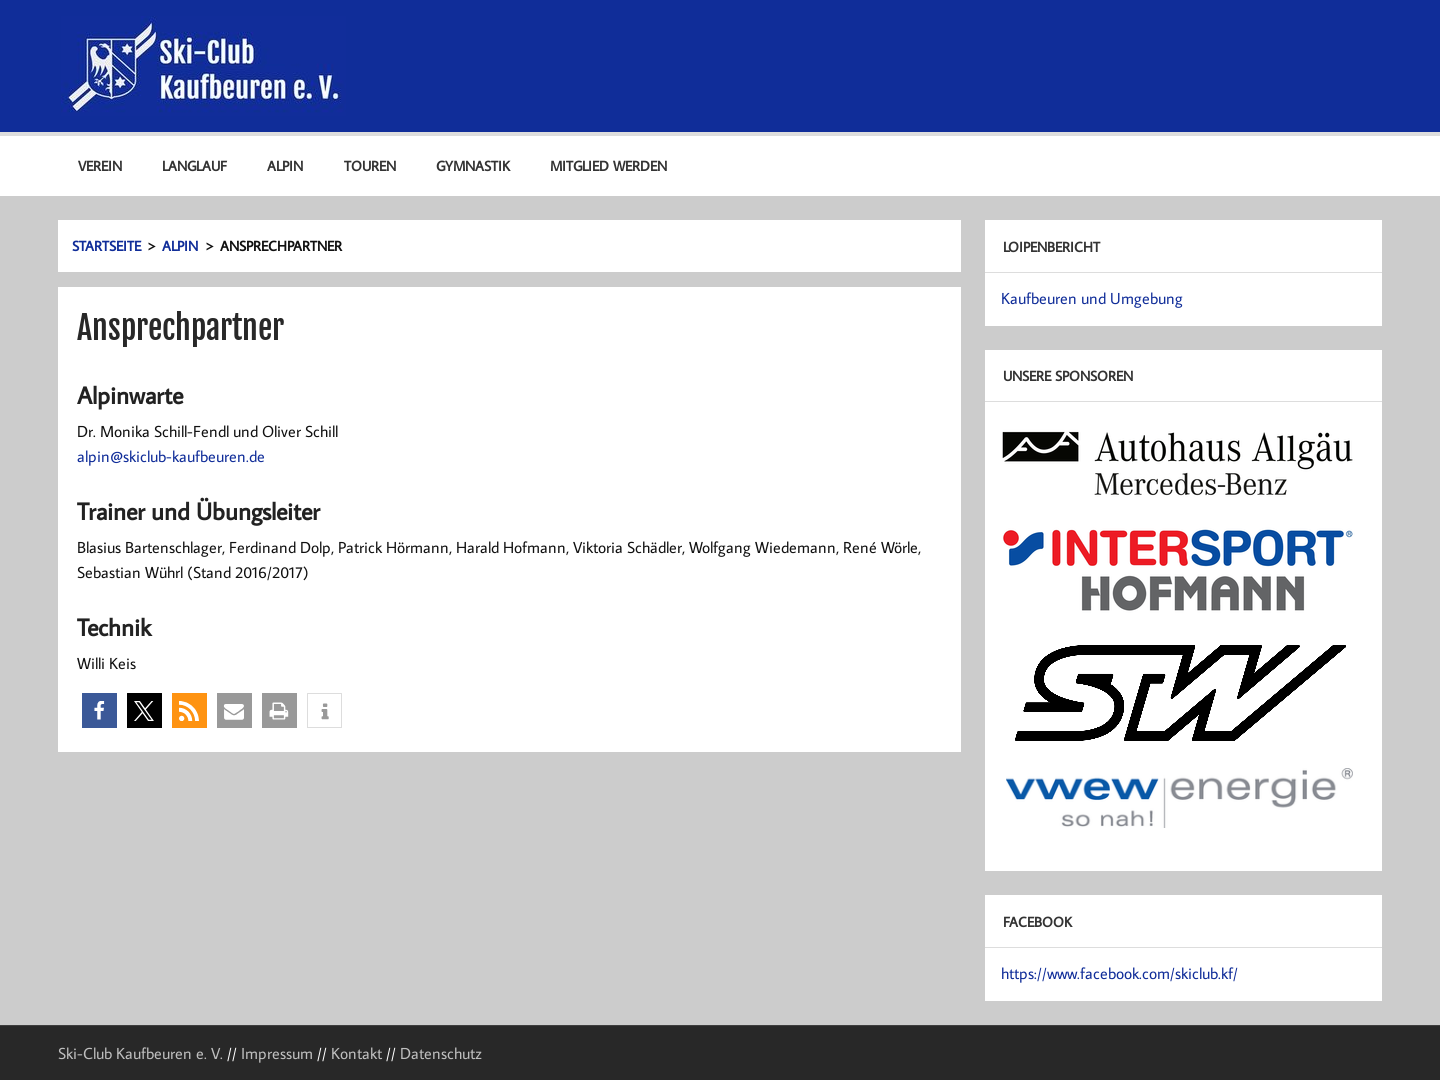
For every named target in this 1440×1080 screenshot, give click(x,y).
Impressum (277, 1053)
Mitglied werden (608, 165)
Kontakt (356, 1053)
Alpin (285, 165)
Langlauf (194, 165)
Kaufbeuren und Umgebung (1092, 298)
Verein (100, 165)
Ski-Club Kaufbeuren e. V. (140, 1053)
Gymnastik (473, 165)
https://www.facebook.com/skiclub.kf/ (1119, 973)
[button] (99, 710)
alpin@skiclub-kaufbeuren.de (171, 456)
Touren (370, 165)
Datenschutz (441, 1053)
